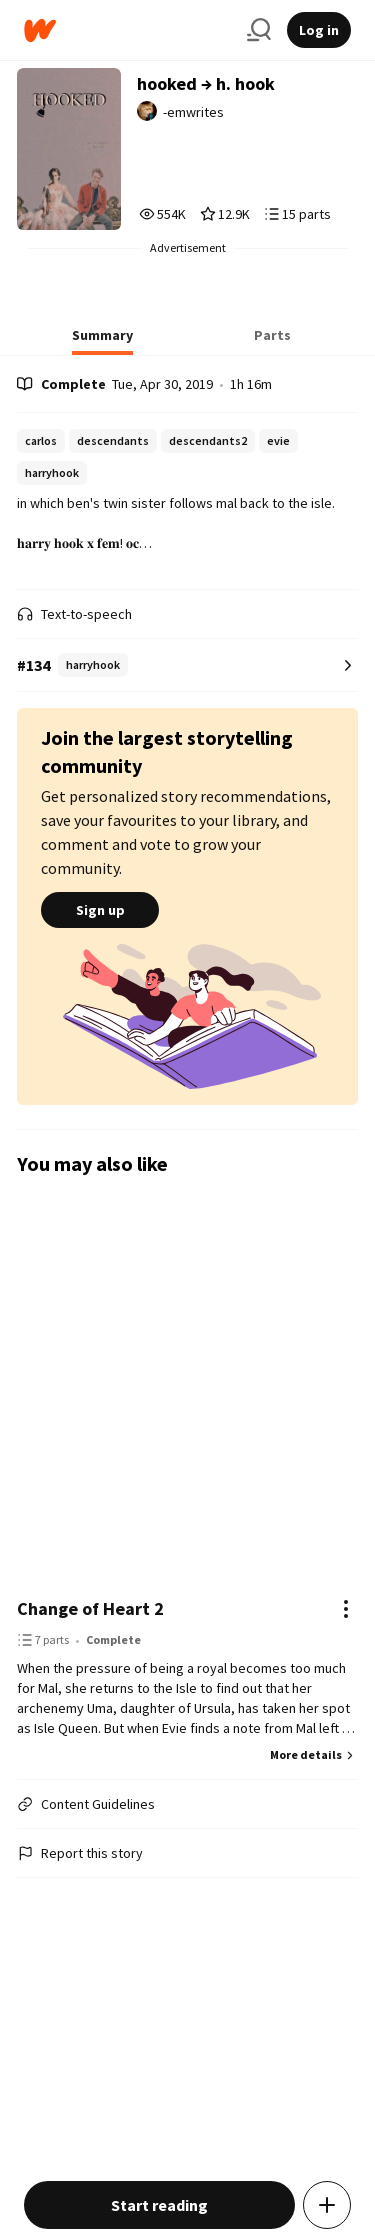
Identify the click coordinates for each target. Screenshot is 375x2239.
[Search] (259, 30)
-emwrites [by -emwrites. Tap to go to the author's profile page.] (193, 112)
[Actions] (346, 1609)
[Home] (127, 30)
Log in (319, 30)
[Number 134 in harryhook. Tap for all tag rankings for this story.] (187, 665)
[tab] (102, 341)
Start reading (159, 2205)
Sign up (100, 910)
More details (314, 1754)
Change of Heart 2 (90, 1608)
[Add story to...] (327, 2205)
